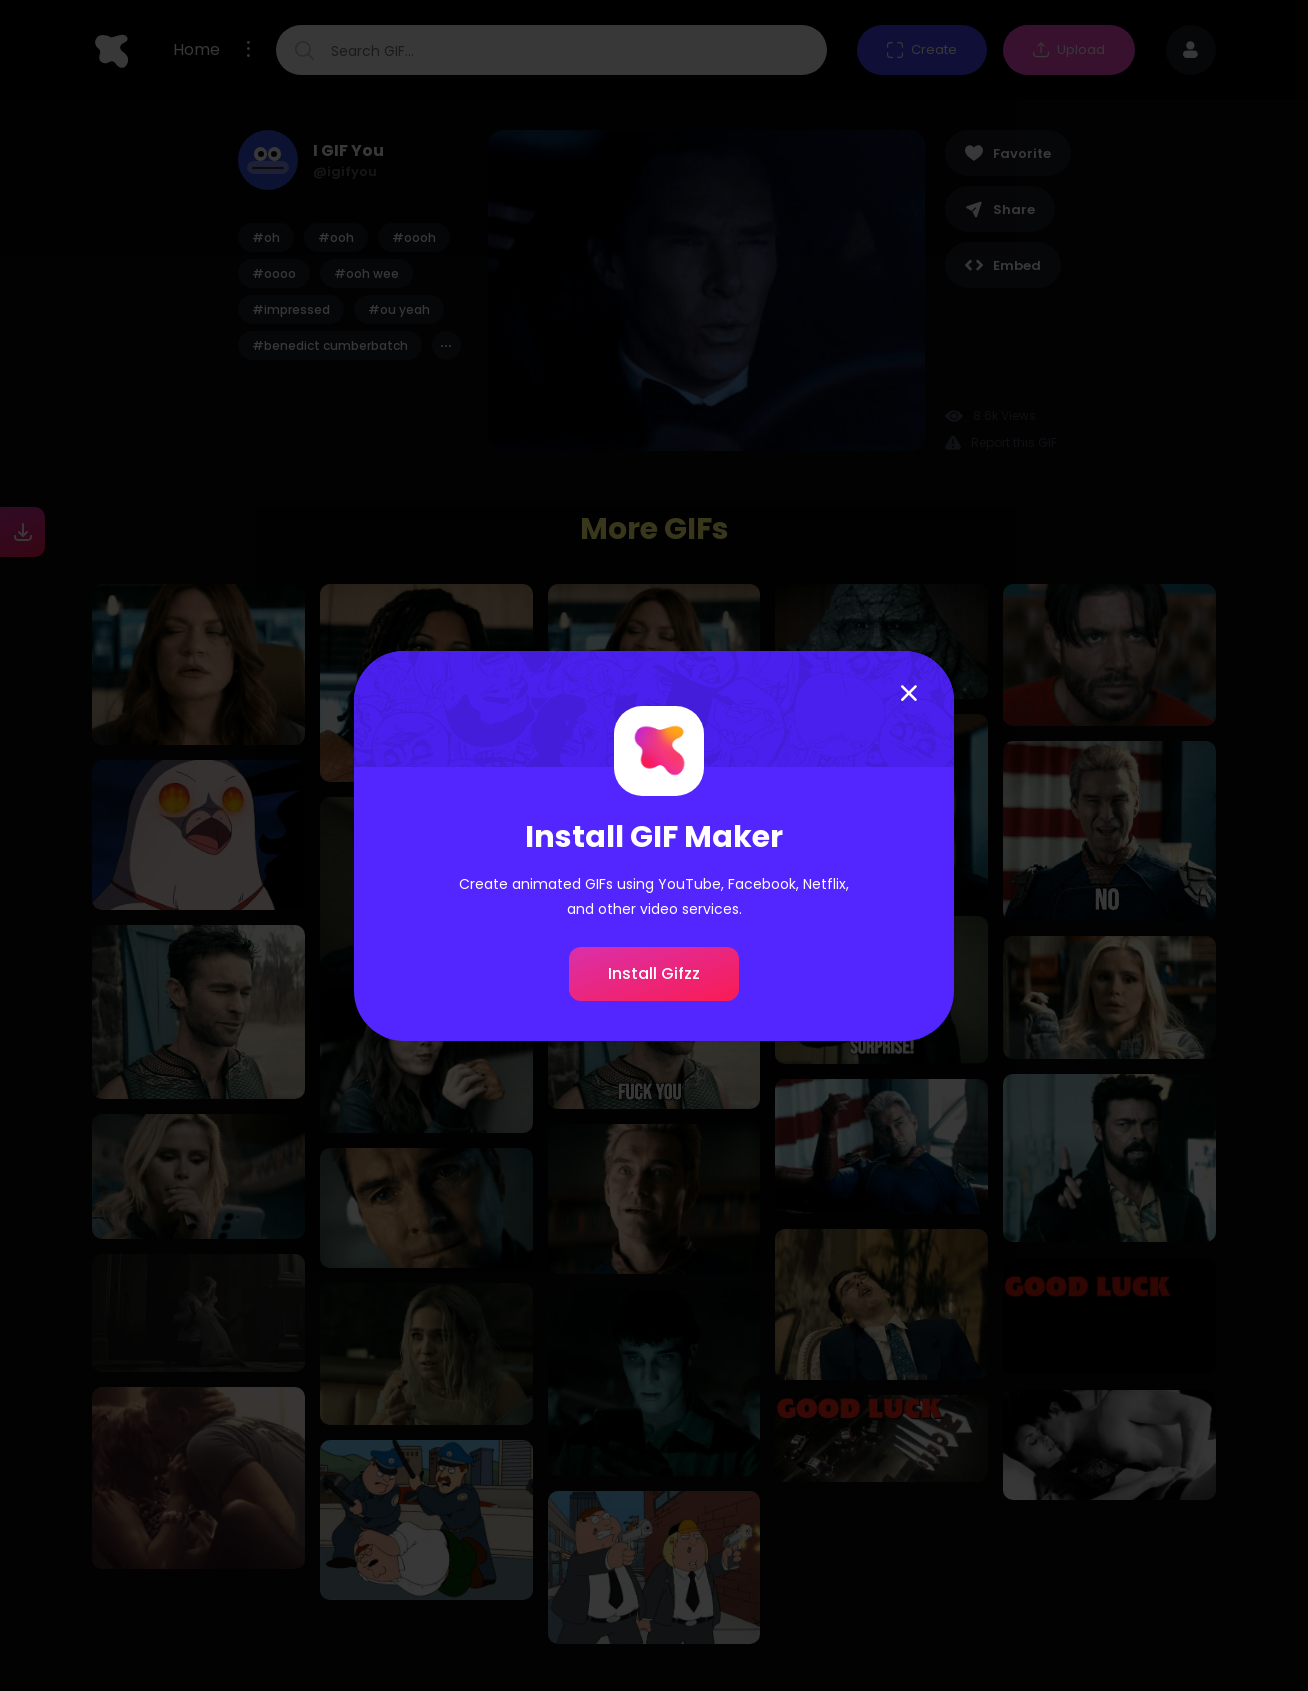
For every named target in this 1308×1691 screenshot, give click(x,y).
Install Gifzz (654, 973)
